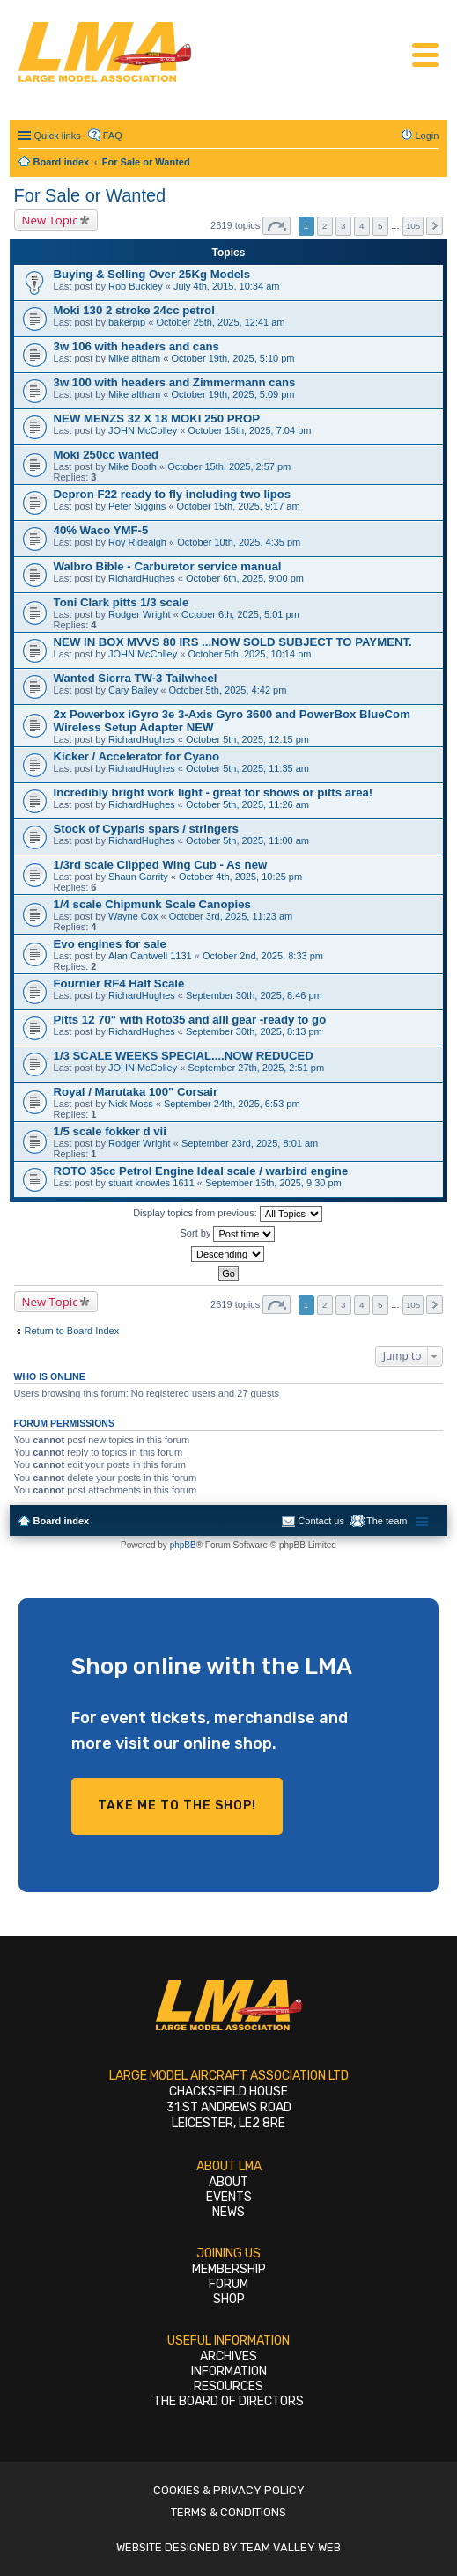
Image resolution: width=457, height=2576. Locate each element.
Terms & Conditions (228, 2512)
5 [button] (380, 226)
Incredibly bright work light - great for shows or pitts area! (213, 792)
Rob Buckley (135, 286)
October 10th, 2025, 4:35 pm (238, 542)
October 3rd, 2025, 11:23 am (231, 916)
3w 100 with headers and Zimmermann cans (175, 382)
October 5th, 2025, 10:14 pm (249, 654)
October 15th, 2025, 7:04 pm (249, 430)
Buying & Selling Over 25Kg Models (152, 274)
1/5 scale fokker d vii (110, 1131)
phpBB (183, 1545)
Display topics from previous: (227, 1214)
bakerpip (126, 322)
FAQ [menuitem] (112, 135)
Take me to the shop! (177, 1805)
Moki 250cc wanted (106, 454)
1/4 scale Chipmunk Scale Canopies (152, 904)
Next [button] (434, 226)
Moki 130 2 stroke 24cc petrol (134, 310)
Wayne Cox (133, 916)
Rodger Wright (139, 614)
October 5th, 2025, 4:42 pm (227, 690)
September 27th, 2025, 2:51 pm (256, 1067)
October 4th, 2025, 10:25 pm (240, 876)
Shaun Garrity (138, 876)
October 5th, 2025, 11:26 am (247, 804)
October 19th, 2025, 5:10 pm (232, 358)
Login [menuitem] (427, 135)
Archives (228, 2356)
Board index (61, 1521)
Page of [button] (276, 226)
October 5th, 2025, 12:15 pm (247, 739)
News (228, 2212)
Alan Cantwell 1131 (150, 955)
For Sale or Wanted (90, 195)
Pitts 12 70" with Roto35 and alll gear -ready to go (190, 1019)
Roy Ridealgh (137, 542)
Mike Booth (132, 466)
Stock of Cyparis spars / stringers (146, 828)
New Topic (50, 220)
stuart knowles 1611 (151, 1183)
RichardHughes (141, 578)
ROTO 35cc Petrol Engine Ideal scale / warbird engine (201, 1171)
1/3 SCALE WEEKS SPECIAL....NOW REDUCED (183, 1055)
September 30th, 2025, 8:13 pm (254, 1031)
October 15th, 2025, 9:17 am (238, 506)
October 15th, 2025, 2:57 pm (229, 466)
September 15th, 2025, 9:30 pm (273, 1183)
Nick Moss (130, 1103)
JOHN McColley (142, 430)
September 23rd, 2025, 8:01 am (249, 1143)
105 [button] (413, 226)
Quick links (57, 135)
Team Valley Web (290, 2547)
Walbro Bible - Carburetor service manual (168, 566)
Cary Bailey (133, 690)
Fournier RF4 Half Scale (119, 983)
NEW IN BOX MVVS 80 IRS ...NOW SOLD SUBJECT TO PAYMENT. (233, 642)
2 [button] (325, 226)
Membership (229, 2269)
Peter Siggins (137, 506)
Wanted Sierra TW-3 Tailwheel (135, 678)
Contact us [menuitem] (321, 1521)
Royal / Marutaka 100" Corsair (136, 1091)
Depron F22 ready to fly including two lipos (172, 494)
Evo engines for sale (110, 943)
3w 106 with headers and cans (136, 346)
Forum (228, 2284)
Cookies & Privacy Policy (229, 2490)
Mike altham (134, 358)
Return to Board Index (72, 1330)
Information (229, 2371)
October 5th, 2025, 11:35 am (247, 768)
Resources (228, 2386)
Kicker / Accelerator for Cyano (137, 756)
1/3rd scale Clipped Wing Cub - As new (161, 864)
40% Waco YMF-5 (101, 530)
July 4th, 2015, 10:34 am (226, 286)
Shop (229, 2299)
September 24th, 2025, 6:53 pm (232, 1103)
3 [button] (343, 226)
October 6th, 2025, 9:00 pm (245, 578)
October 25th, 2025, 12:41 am (220, 322)
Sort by (228, 1234)
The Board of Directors (228, 2401)
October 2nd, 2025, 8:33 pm (263, 955)
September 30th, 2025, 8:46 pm (254, 995)
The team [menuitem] (386, 1521)
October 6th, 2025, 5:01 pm (240, 614)
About (228, 2182)
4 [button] (362, 226)
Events (229, 2197)
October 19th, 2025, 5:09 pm (232, 394)
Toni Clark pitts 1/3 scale (121, 602)
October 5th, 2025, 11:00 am (247, 840)
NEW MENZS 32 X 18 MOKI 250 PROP (157, 418)
